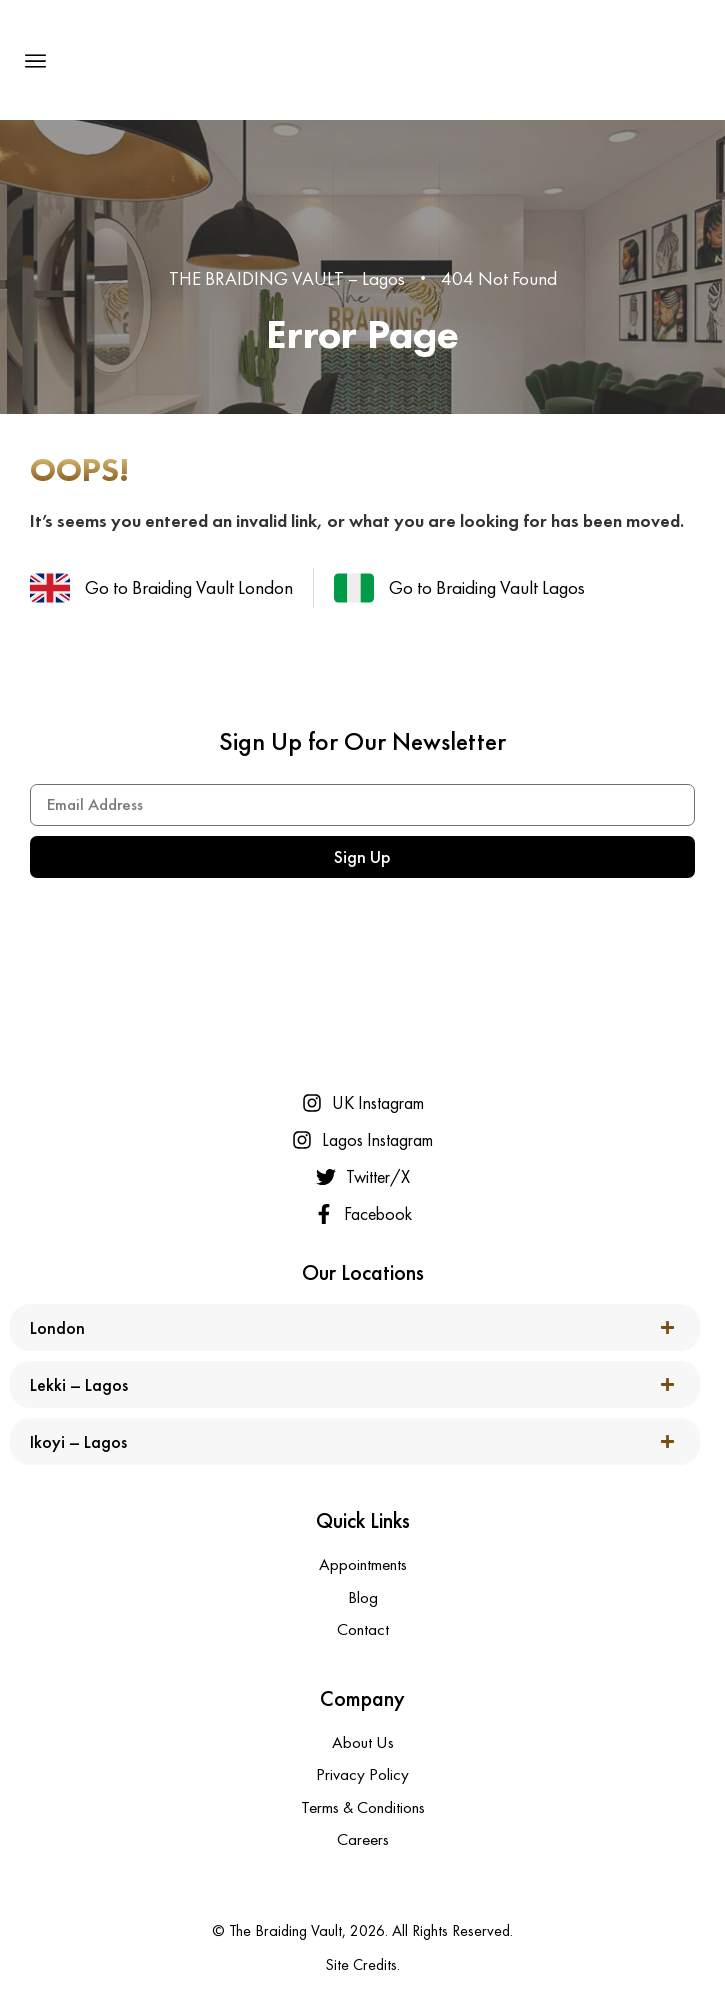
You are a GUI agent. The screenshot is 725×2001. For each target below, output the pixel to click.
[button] (36, 60)
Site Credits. (362, 1964)
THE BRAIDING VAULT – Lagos (287, 278)
